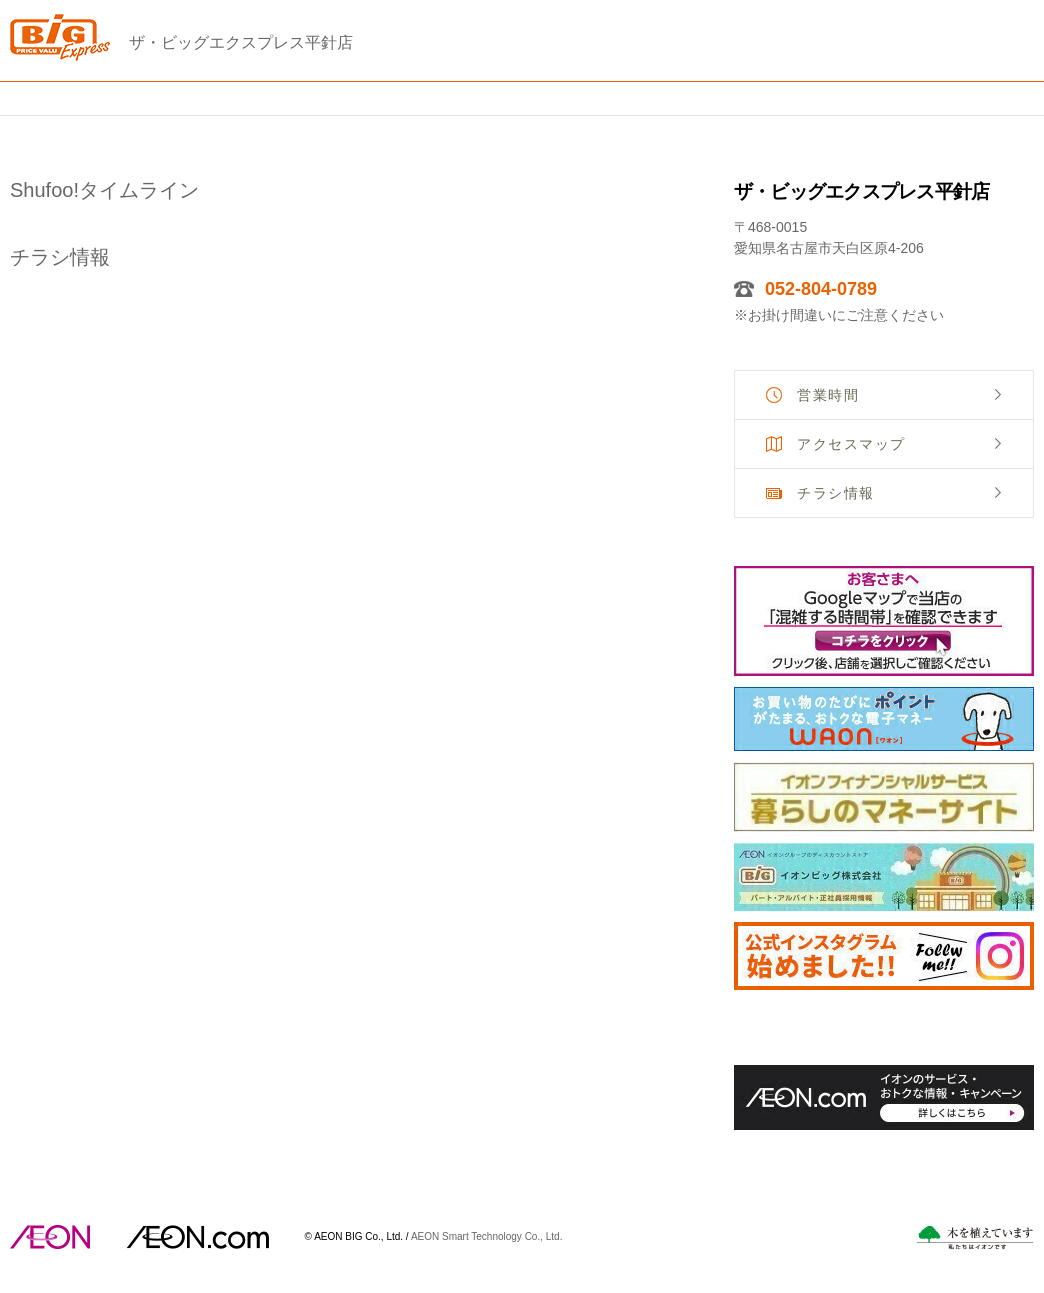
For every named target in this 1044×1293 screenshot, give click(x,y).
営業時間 (828, 395)
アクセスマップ (851, 444)
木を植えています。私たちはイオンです (975, 1237)
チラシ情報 (836, 493)
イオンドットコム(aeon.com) (197, 1237)
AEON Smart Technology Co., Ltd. (487, 1235)
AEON (50, 1237)
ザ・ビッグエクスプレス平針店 (241, 42)
